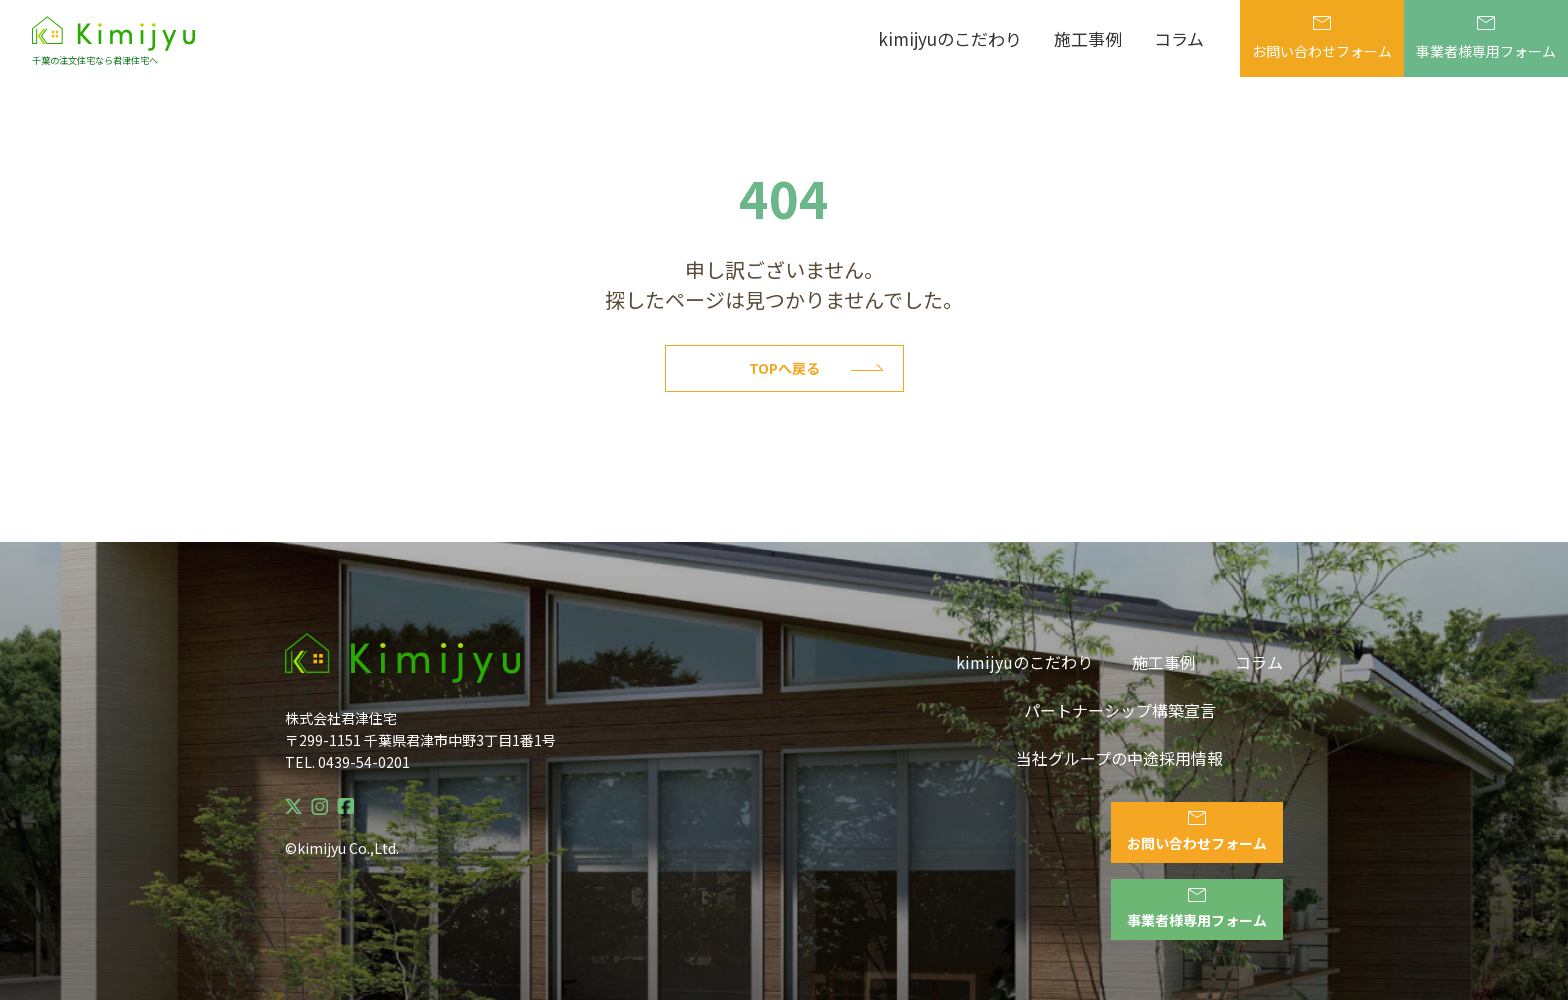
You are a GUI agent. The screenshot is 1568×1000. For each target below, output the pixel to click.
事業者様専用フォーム (1486, 38)
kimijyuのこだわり (950, 38)
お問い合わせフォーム (1322, 38)
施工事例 (1088, 38)
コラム (1179, 38)
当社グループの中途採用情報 (1119, 758)
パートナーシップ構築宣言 (1120, 710)
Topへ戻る (816, 368)
